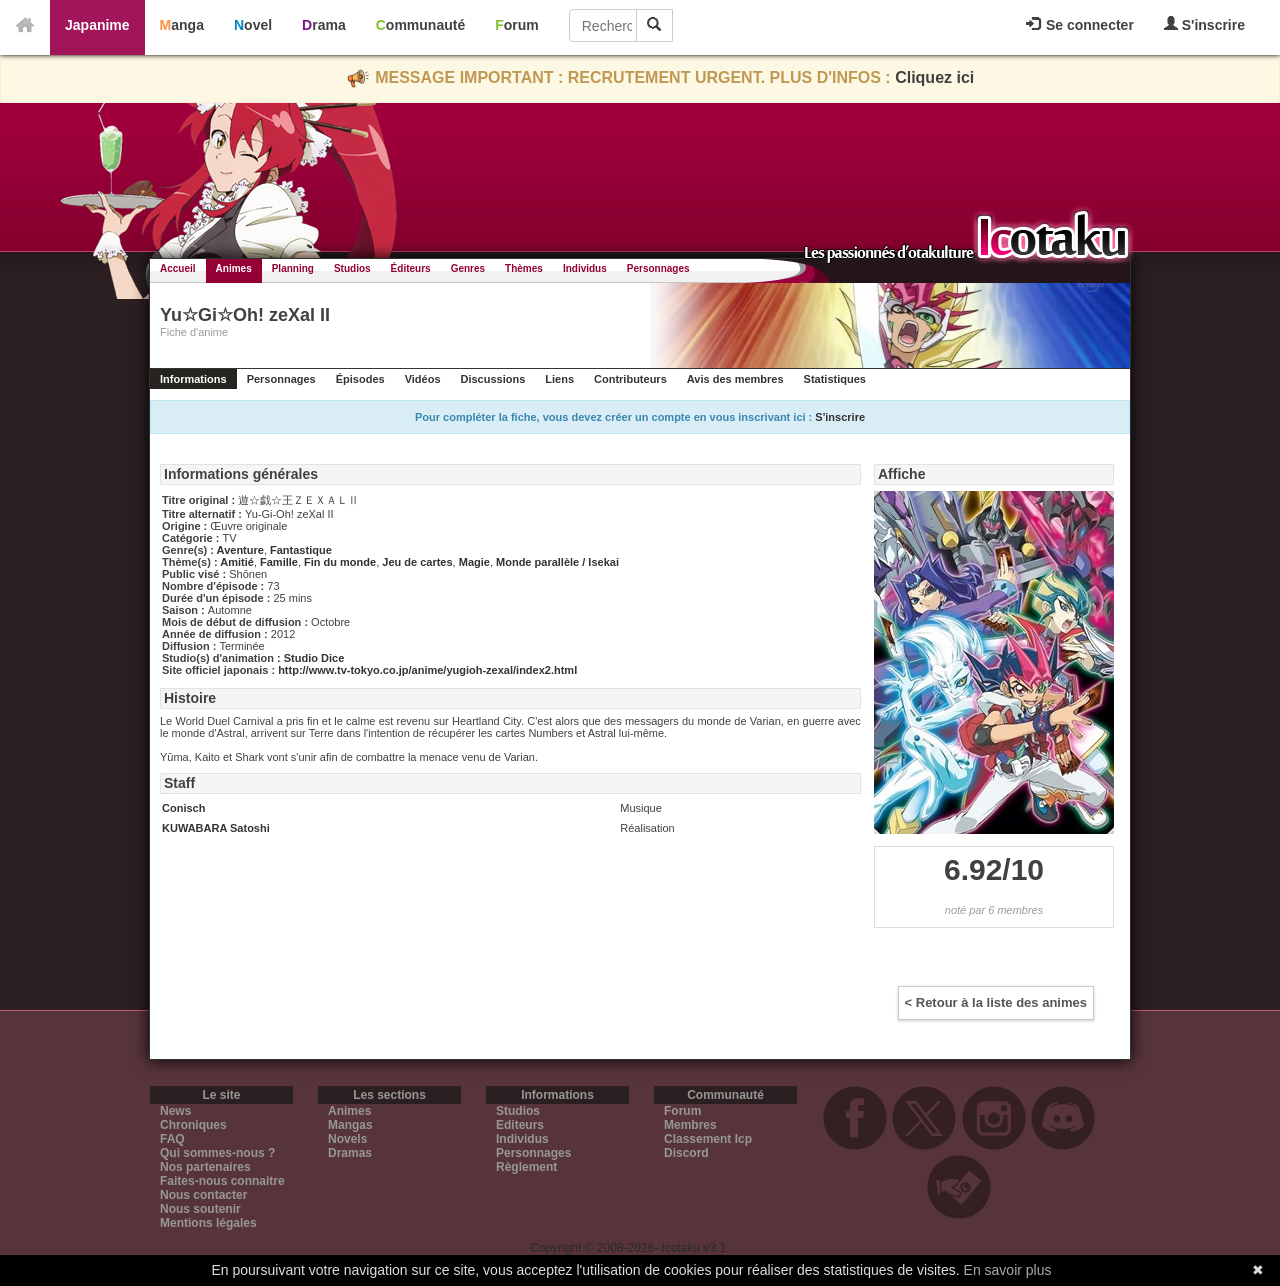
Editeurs (520, 1125)
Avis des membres (735, 379)
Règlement (526, 1167)
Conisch (183, 808)
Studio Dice (314, 658)
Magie (474, 562)
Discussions (493, 379)
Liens (559, 379)
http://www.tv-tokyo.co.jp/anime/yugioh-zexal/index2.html (427, 670)
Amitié (237, 562)
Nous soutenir (200, 1209)
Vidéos (423, 379)
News (175, 1111)
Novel (253, 25)
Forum (517, 25)
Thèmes (524, 268)
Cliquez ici (934, 77)
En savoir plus (1008, 1270)
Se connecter (1080, 25)
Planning (293, 268)
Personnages (658, 268)
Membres (690, 1125)
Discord (686, 1153)
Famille (279, 562)
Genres (468, 268)
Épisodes (360, 379)
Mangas (350, 1125)
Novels (347, 1139)
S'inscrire (1204, 24)
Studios (352, 268)
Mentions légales (208, 1223)
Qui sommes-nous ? (217, 1153)
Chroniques (193, 1125)
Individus (585, 268)
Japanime (97, 25)
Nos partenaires (205, 1167)
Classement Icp (708, 1139)
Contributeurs (630, 379)
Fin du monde (340, 562)
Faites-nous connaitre (222, 1181)
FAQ (172, 1139)
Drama (324, 25)
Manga (182, 25)
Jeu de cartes (417, 562)
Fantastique (301, 550)
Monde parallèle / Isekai (557, 562)
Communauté (420, 25)
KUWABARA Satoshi (216, 828)
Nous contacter (203, 1195)
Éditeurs (411, 268)
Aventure (240, 550)
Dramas (350, 1153)
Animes (234, 268)
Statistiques (835, 379)
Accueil (178, 268)
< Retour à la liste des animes (996, 1002)
